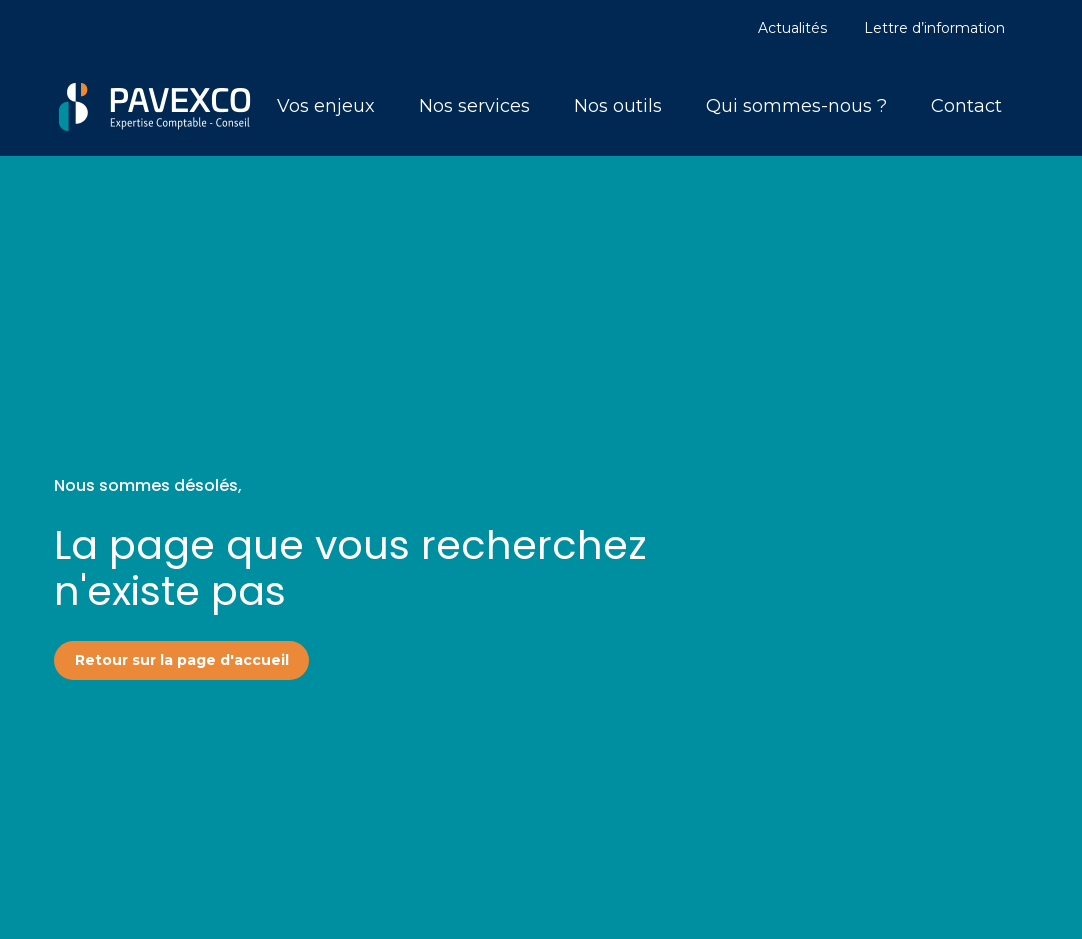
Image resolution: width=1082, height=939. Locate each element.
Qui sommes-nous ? (796, 106)
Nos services (474, 106)
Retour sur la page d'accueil (182, 660)
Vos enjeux (326, 106)
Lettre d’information (934, 28)
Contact (966, 106)
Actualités (792, 28)
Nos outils (618, 106)
